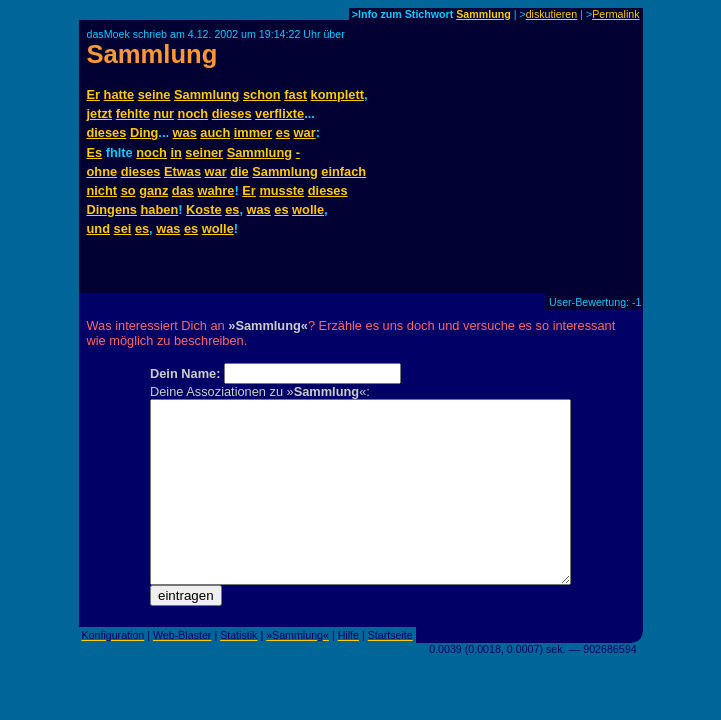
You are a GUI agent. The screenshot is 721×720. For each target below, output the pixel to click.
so (128, 190)
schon (262, 94)
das (183, 190)
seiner (204, 152)
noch (193, 113)
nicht (102, 190)
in (175, 152)
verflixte (279, 113)
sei (123, 228)
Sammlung (483, 14)
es (283, 132)
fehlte (133, 113)
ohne (102, 171)
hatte (119, 94)
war (305, 132)
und (98, 228)
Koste (204, 209)
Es (95, 152)
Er (94, 94)
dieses (232, 113)
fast (295, 94)
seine (154, 94)
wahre (215, 190)
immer (253, 132)
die (239, 171)
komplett (337, 94)
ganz (153, 190)
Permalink (615, 14)
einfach (343, 171)
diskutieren (552, 14)
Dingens (112, 209)
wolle (308, 209)
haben (160, 209)
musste (281, 190)
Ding (144, 132)
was (185, 132)
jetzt (100, 113)
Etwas (182, 171)
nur (163, 113)
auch (215, 132)
